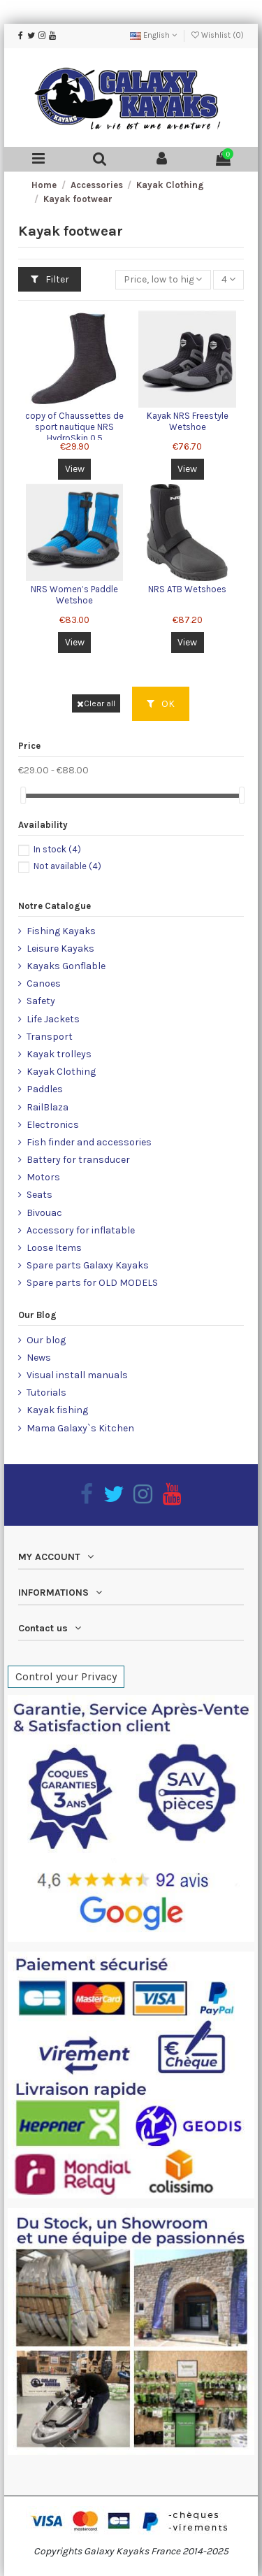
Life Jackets (53, 1019)
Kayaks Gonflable (66, 966)
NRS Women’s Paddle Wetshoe (74, 595)
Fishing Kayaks (61, 931)
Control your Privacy (66, 1676)
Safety (41, 1001)
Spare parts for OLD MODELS (92, 1283)
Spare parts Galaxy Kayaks (88, 1265)
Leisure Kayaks (60, 948)
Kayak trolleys (59, 1054)
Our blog (46, 1340)
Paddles (45, 1089)
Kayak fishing (57, 1410)
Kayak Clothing (61, 1072)
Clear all (96, 703)
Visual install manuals (77, 1375)
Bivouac (44, 1213)
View (75, 469)
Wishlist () (217, 35)
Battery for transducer (78, 1160)
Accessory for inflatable (81, 1230)
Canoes (44, 983)
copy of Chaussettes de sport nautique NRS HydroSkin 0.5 (74, 426)
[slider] (23, 795)
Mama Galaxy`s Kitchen (80, 1428)
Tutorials (46, 1392)
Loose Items (54, 1248)
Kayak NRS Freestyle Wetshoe (187, 421)
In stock (57, 849)
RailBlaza (47, 1107)
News (39, 1358)
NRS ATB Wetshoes (187, 589)
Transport (50, 1037)
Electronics (53, 1125)
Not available (67, 866)
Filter (50, 279)
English (153, 35)
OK (161, 704)
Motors (43, 1177)
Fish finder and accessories (89, 1142)
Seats (39, 1195)
